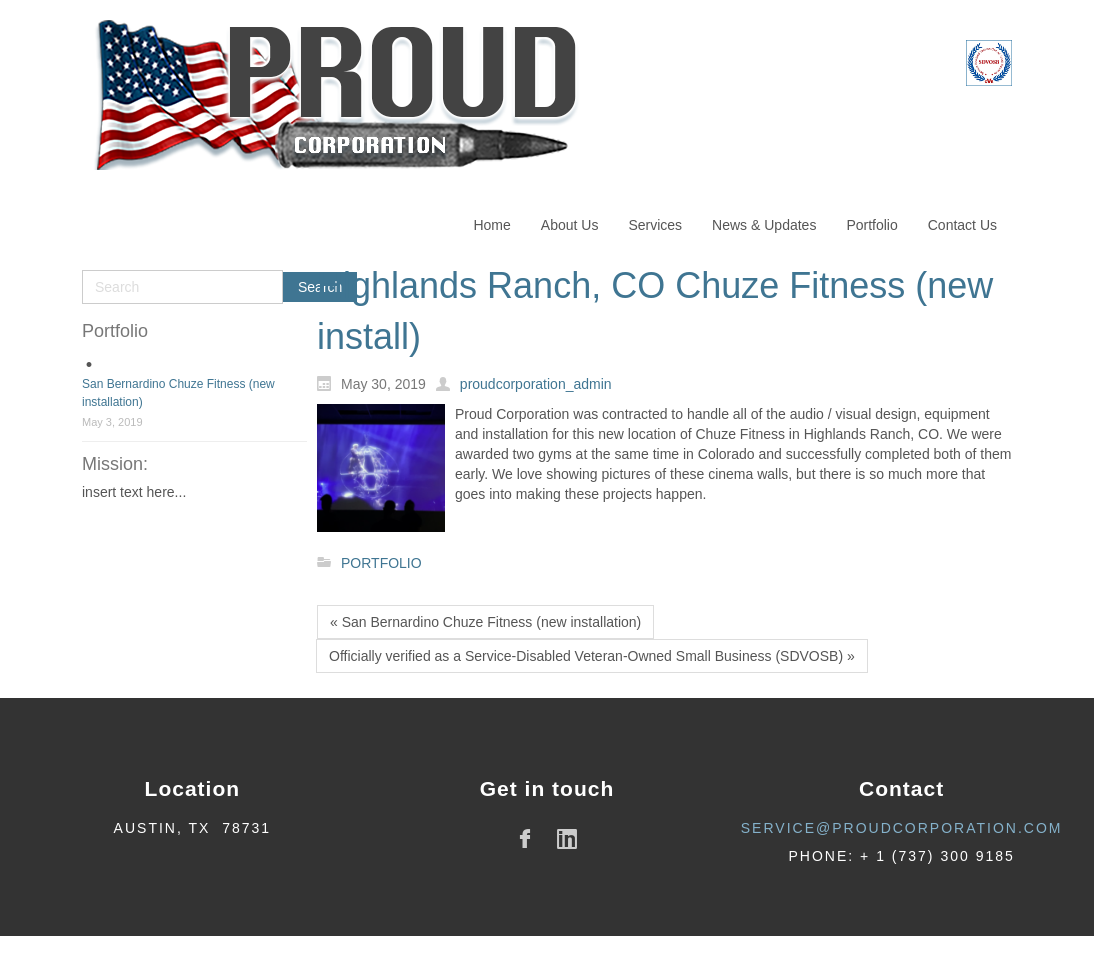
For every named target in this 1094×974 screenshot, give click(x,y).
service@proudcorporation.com (902, 828)
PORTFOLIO (381, 563)
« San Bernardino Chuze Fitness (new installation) (485, 622)
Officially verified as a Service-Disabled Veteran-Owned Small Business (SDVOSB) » (592, 656)
